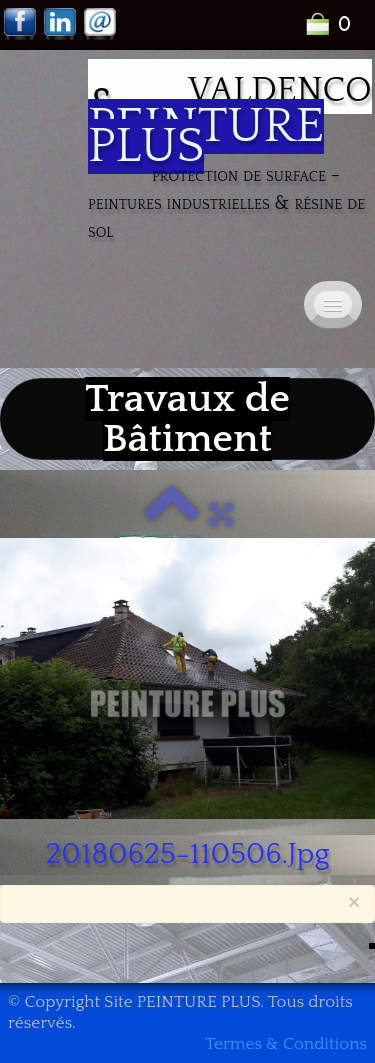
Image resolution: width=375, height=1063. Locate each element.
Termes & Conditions (286, 1044)
